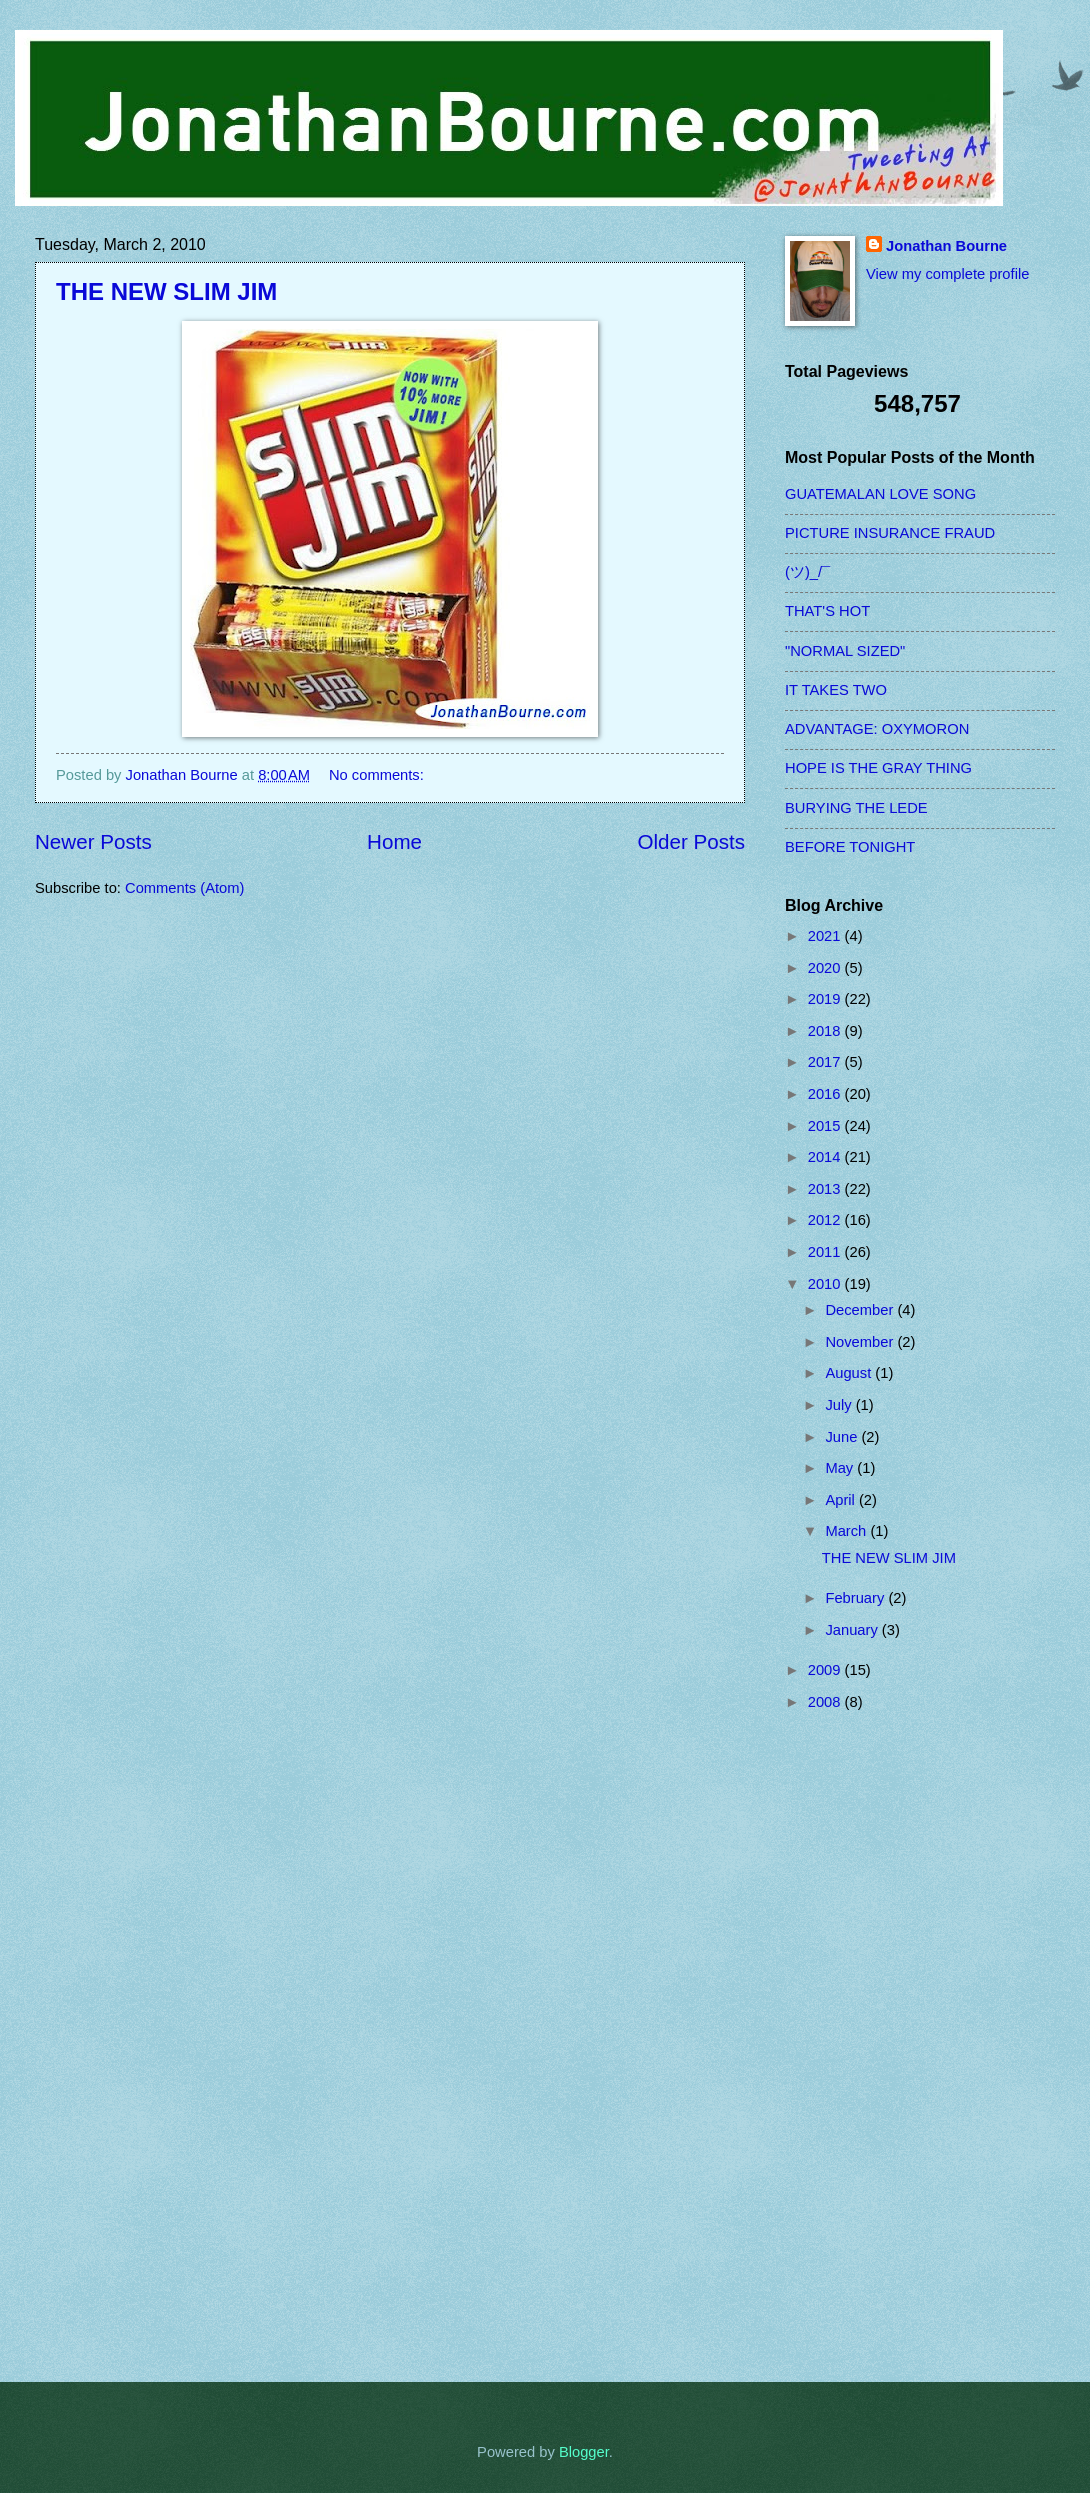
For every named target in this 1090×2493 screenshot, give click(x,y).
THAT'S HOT (827, 611)
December (861, 1310)
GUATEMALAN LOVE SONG (880, 494)
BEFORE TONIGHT (850, 847)
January (853, 1630)
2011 (826, 1252)
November (861, 1342)
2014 (826, 1157)
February (856, 1598)
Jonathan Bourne (946, 246)
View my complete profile (947, 274)
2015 (826, 1126)
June (843, 1437)
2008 (826, 1702)
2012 (826, 1220)
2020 (826, 968)
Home (394, 841)
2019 (826, 999)
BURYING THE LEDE (856, 808)
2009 (826, 1670)
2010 (826, 1284)
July (840, 1405)
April (842, 1500)
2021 (826, 936)
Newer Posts (93, 841)
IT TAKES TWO (836, 690)
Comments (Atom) (184, 888)
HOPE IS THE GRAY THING (878, 768)
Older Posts (691, 841)
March (847, 1531)
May (841, 1468)
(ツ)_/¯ (807, 572)
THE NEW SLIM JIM (166, 291)
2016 (826, 1094)
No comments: (378, 775)
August (850, 1373)
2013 (826, 1189)
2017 (826, 1062)
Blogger (584, 2452)
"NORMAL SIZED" (845, 651)
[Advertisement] (865, 2047)
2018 (826, 1031)
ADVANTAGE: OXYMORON (877, 729)
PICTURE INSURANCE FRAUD (890, 533)
